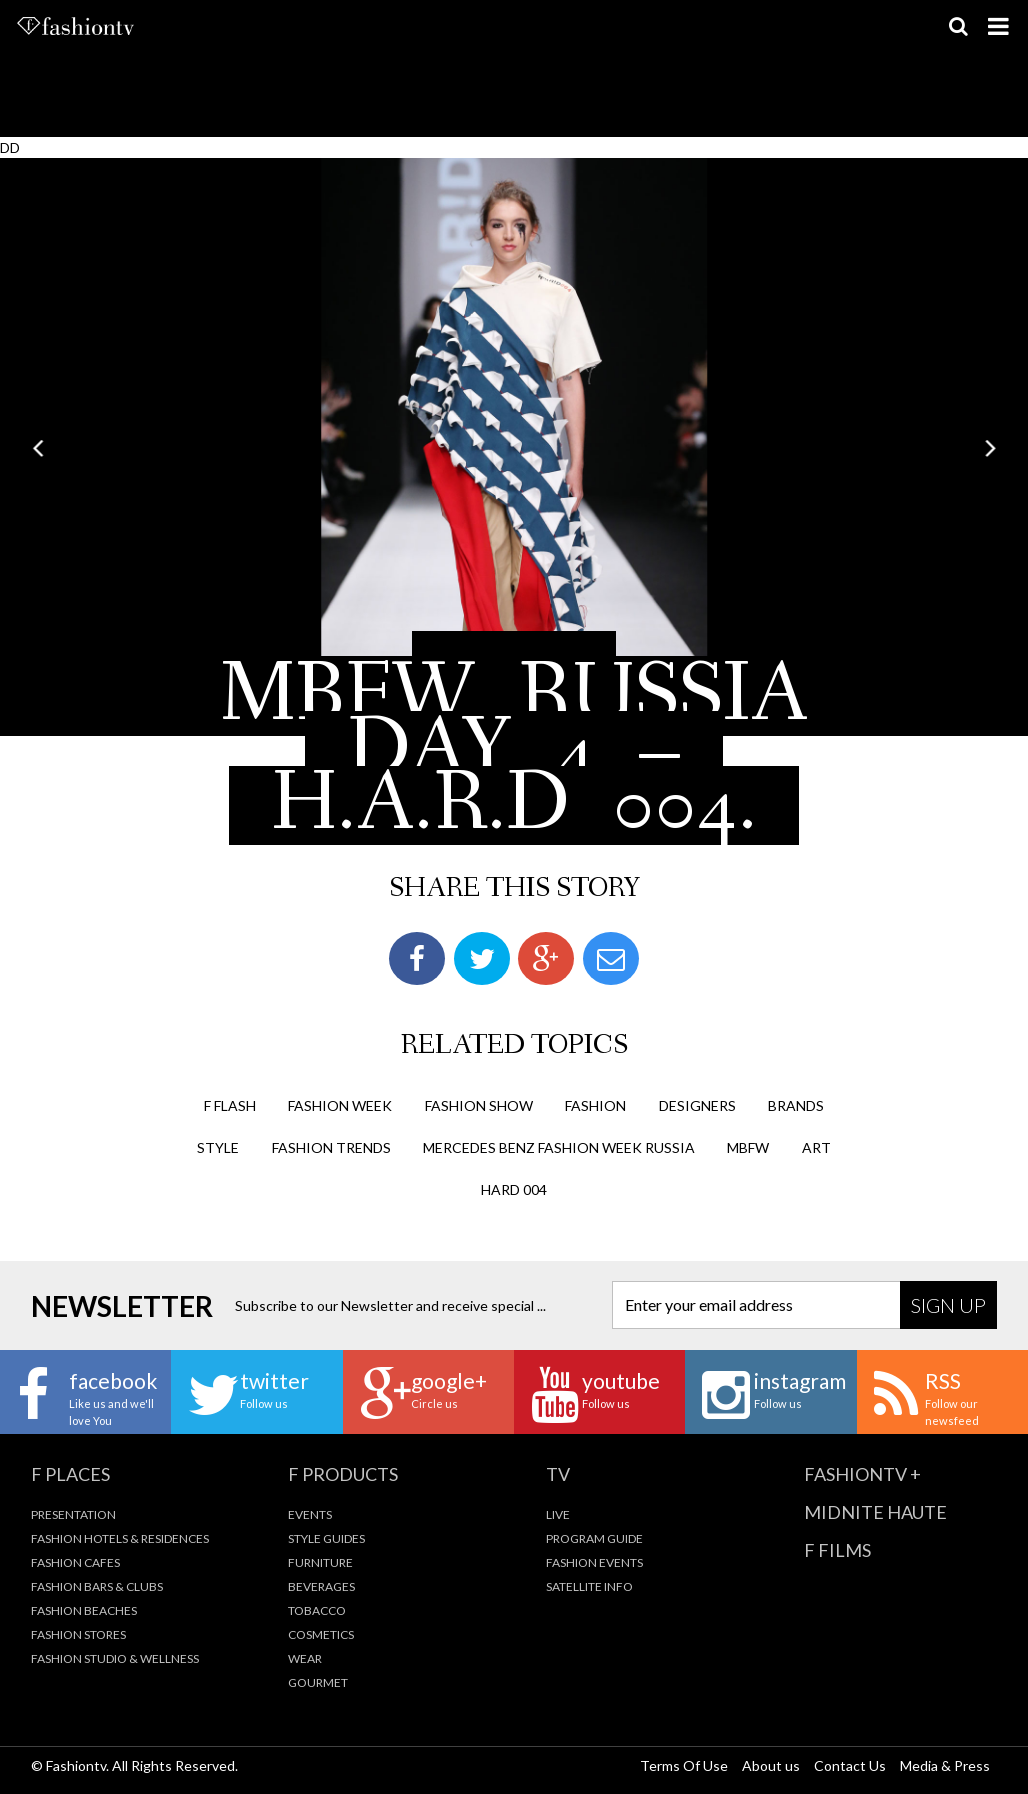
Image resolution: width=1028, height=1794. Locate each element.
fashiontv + (862, 1474)
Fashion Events (594, 1562)
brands (796, 1105)
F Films (837, 1550)
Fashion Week (340, 1105)
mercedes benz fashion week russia (559, 1147)
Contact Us (850, 1765)
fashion (595, 1105)
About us (771, 1765)
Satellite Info (589, 1586)
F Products (343, 1474)
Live (558, 1514)
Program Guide (594, 1538)
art (816, 1147)
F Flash (230, 1105)
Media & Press (945, 1765)
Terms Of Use (684, 1765)
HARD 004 (514, 1189)
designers (697, 1105)
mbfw (748, 1147)
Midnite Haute (875, 1512)
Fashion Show (479, 1105)
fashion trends (331, 1147)
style (218, 1147)
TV (558, 1474)
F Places (70, 1474)
